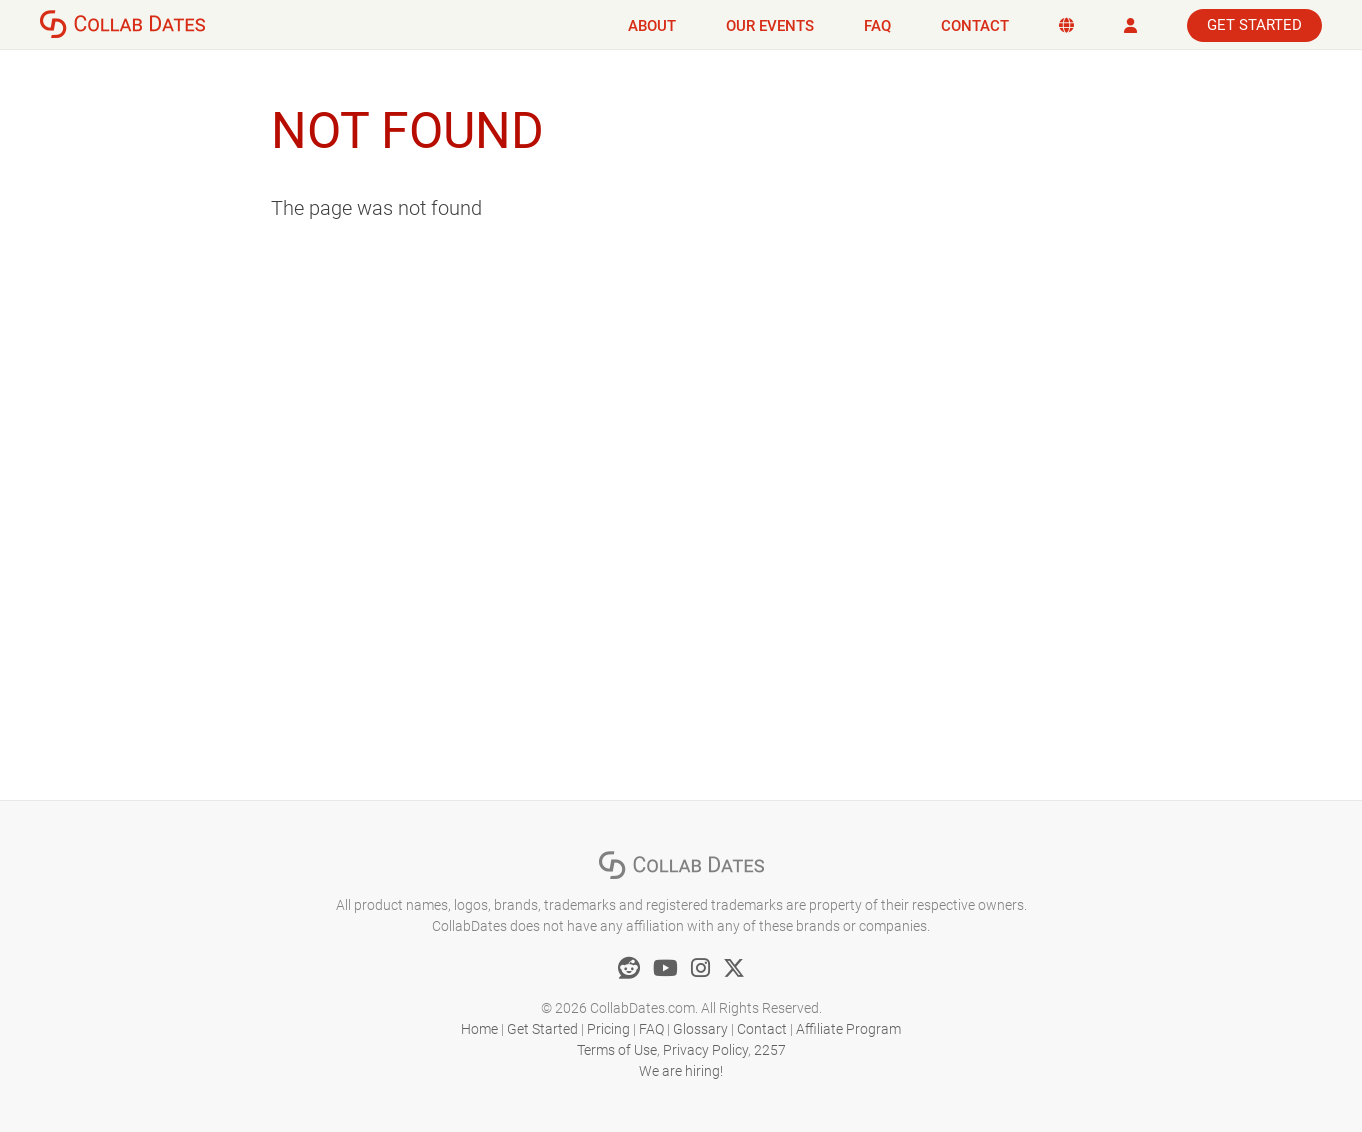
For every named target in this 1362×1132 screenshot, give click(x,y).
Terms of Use (617, 1050)
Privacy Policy (705, 1050)
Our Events (770, 26)
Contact (975, 26)
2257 (770, 1050)
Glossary (700, 1029)
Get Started (1254, 25)
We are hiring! (681, 1071)
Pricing (608, 1029)
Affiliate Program (848, 1029)
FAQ (877, 26)
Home (479, 1029)
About (652, 26)
